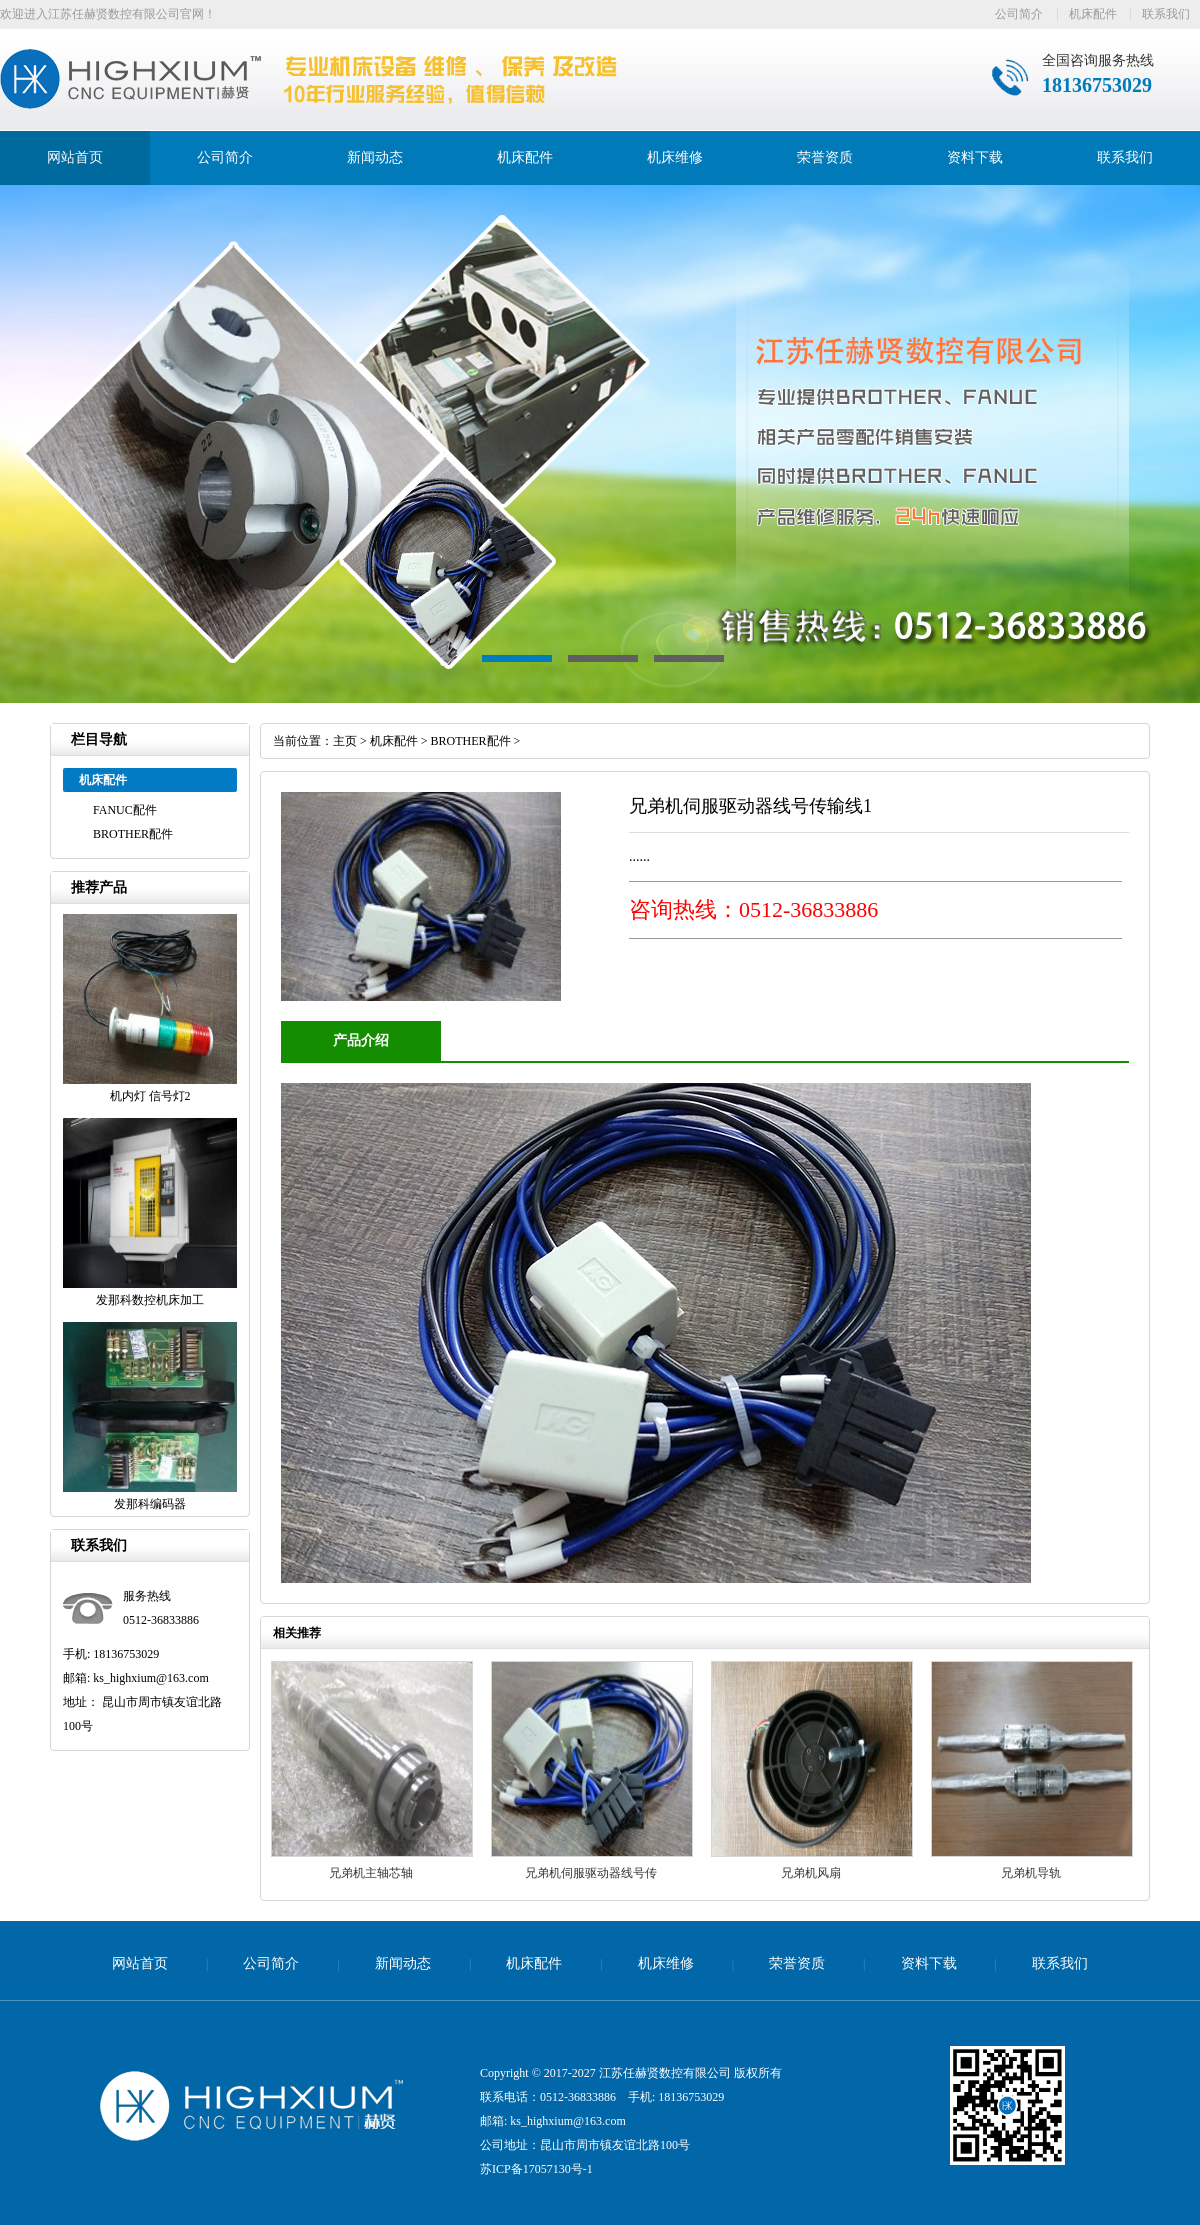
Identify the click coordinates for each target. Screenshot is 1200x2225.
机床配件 (1093, 14)
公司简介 (1019, 14)
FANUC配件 (125, 810)
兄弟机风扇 (811, 1873)
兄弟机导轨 (1031, 1873)
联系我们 (1166, 14)
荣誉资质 (825, 157)
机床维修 (675, 157)
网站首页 (75, 157)
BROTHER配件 (133, 834)
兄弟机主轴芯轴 (371, 1873)
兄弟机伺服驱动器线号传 (591, 1873)
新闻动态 (375, 157)
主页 (345, 741)
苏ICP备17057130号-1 (536, 2169)
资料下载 (975, 157)
